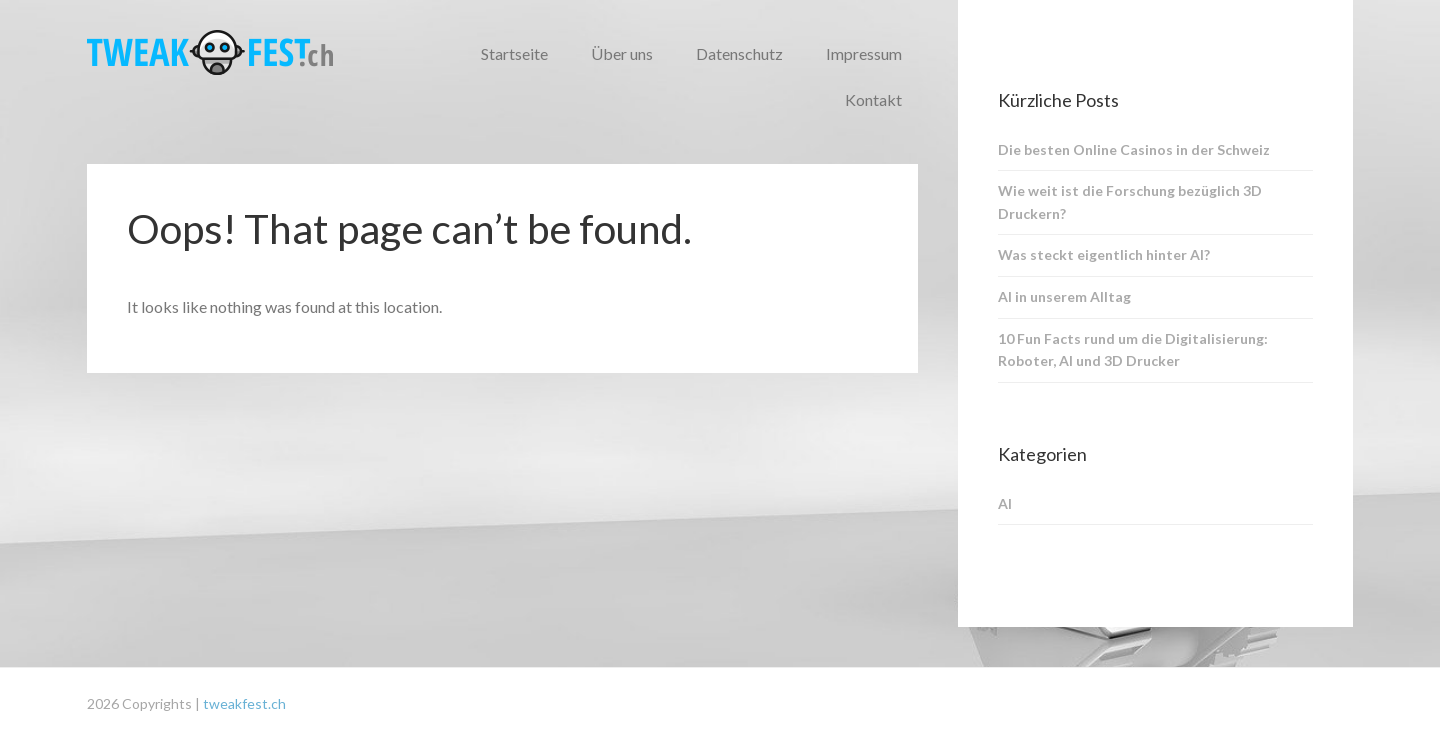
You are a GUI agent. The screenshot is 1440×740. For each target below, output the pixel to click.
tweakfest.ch (244, 703)
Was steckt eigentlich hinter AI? (1104, 254)
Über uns (622, 53)
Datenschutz (739, 53)
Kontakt (873, 99)
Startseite (514, 53)
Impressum (864, 53)
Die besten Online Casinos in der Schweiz (1134, 149)
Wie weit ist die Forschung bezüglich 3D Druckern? (1130, 202)
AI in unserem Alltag (1064, 296)
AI (1005, 503)
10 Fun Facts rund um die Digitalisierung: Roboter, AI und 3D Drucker (1133, 350)
